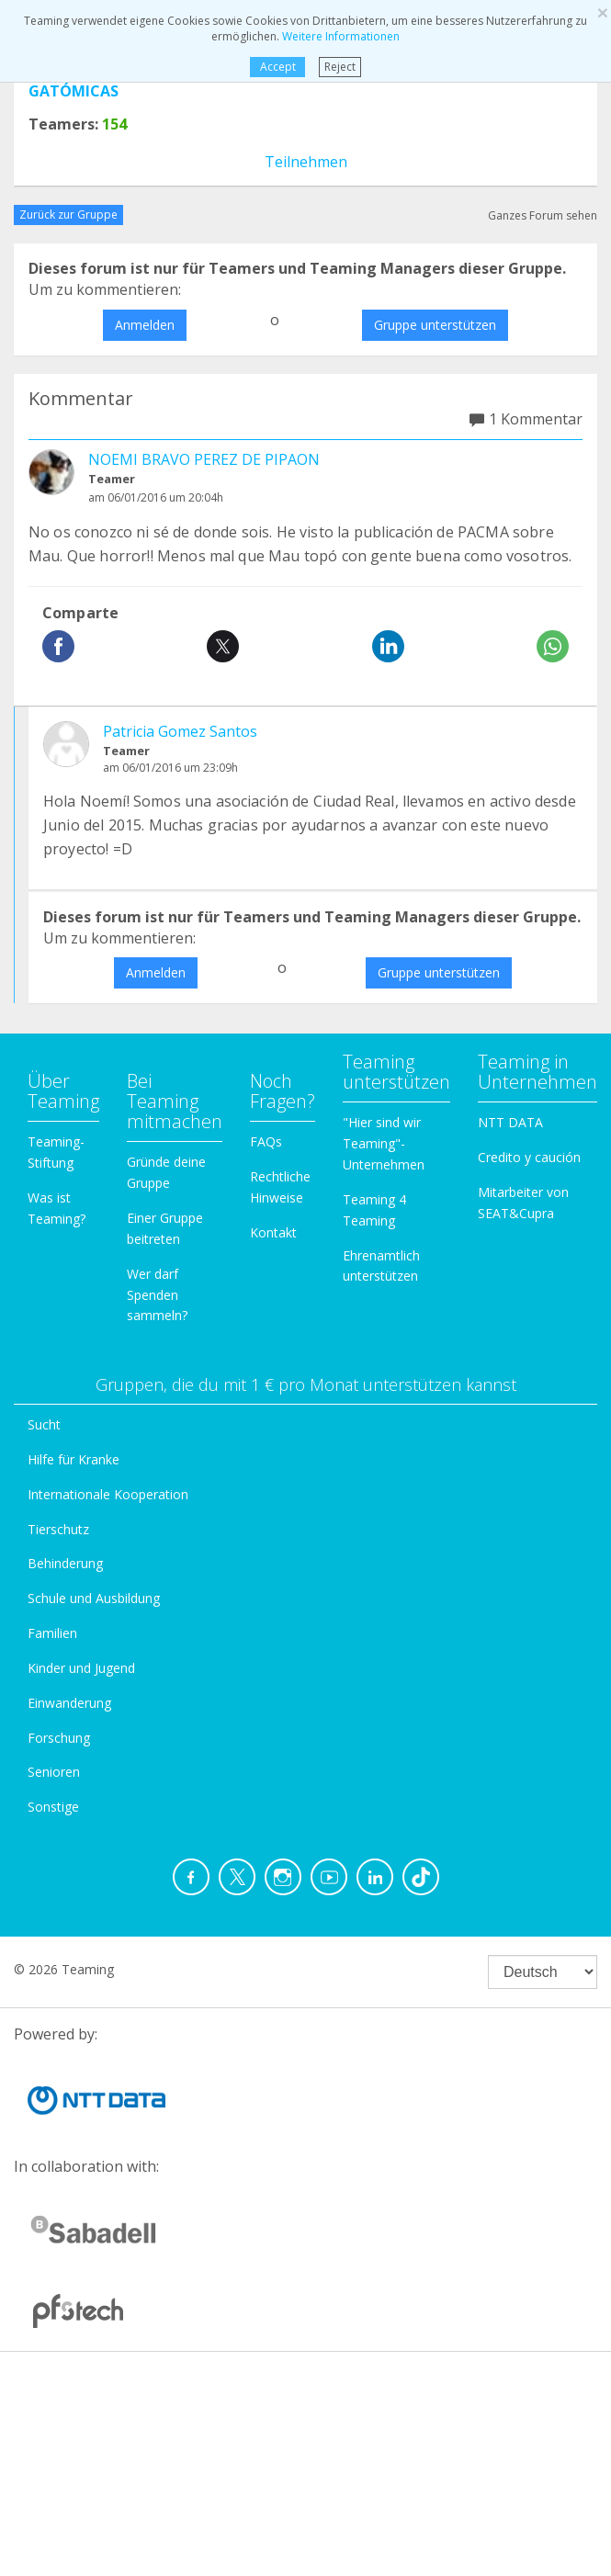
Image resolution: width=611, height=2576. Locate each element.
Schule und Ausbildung (94, 1598)
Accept (278, 66)
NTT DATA (510, 1122)
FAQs (266, 1141)
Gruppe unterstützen (435, 324)
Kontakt (273, 1232)
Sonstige (53, 1806)
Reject (340, 66)
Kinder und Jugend (81, 1668)
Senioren (54, 1771)
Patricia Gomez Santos (180, 731)
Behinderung (65, 1563)
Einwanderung (69, 1703)
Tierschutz (58, 1529)
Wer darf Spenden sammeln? (157, 1295)
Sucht (44, 1424)
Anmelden (145, 324)
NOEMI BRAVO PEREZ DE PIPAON (204, 459)
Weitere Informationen (341, 36)
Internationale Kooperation (108, 1494)
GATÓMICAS (73, 91)
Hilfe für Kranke (73, 1459)
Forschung (59, 1737)
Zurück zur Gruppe (68, 214)
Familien (52, 1633)
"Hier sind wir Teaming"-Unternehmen (383, 1143)
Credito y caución (529, 1157)
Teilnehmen (306, 162)
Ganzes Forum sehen (542, 215)
